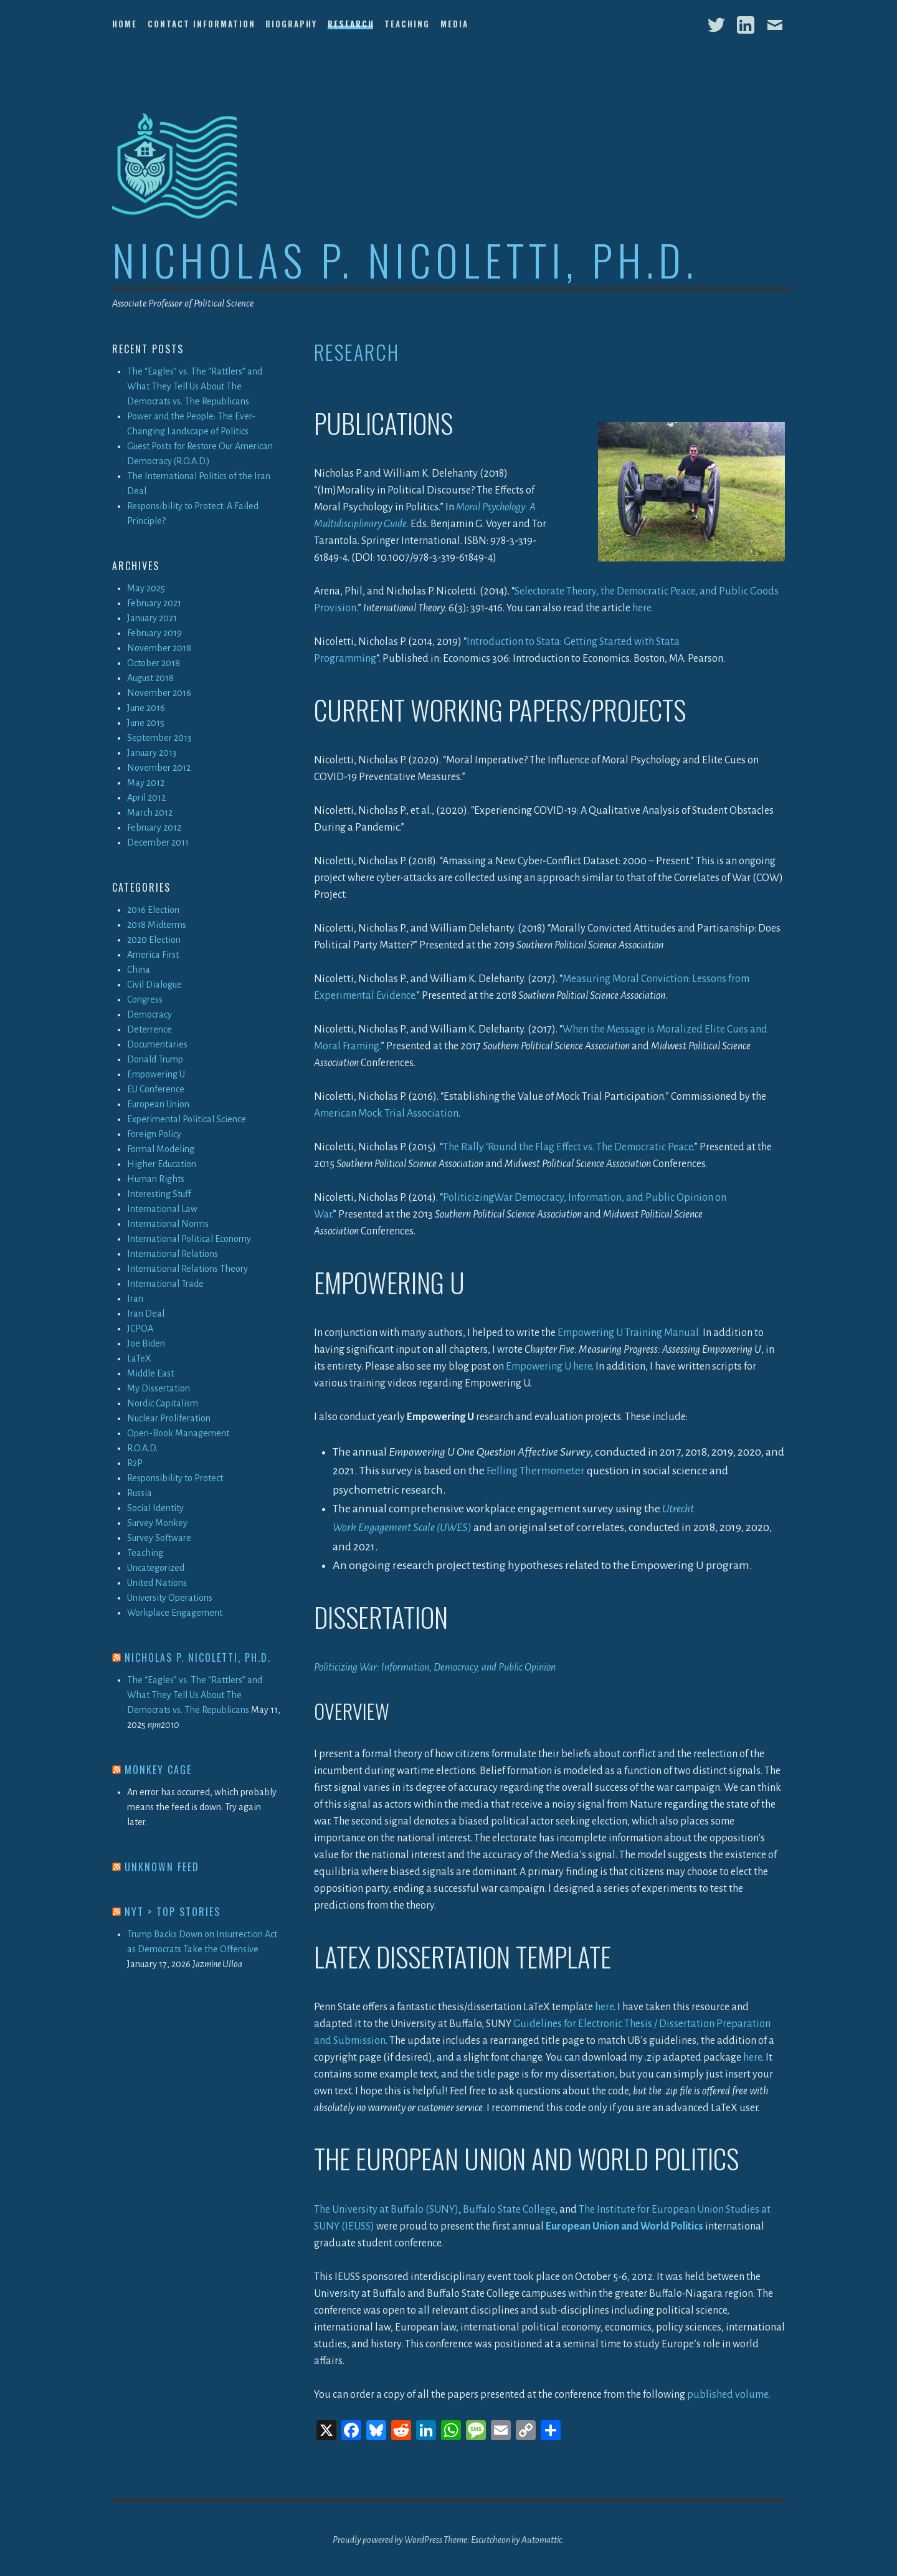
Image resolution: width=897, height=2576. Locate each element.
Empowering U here (549, 1366)
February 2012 (154, 827)
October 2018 (153, 663)
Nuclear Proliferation (169, 1418)
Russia (139, 1493)
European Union (158, 1104)
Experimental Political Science (186, 1119)
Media (454, 23)
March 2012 (150, 813)
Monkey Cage (158, 1769)
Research (351, 23)
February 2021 (154, 603)
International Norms (168, 1224)
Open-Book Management (178, 1433)
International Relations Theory (187, 1269)
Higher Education (161, 1164)
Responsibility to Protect (175, 1478)
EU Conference (155, 1089)
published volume (727, 2393)
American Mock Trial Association (386, 1113)
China (138, 970)
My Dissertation (158, 1388)
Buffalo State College (509, 2208)
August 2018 (150, 678)
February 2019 (154, 633)
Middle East (150, 1373)
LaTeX (139, 1358)
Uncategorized (155, 1568)
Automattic (541, 2539)
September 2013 (159, 738)
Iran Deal (145, 1314)
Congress (145, 999)
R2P (135, 1463)
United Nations (157, 1583)
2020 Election (154, 940)
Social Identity (155, 1508)
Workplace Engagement (174, 1613)
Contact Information (201, 23)
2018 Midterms (156, 925)
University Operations (169, 1598)
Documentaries (157, 1044)
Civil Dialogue (154, 985)
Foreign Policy (154, 1134)
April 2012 (146, 798)
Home (124, 23)
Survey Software (159, 1538)
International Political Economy (189, 1239)
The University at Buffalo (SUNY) (386, 2208)
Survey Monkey (157, 1523)
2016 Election (153, 910)
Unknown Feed (162, 1866)
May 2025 (146, 588)
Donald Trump (155, 1059)
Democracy (149, 1014)
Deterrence (149, 1029)
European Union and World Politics (624, 2225)
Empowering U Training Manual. (629, 1332)
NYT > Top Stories (173, 1911)
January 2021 (152, 618)
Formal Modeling (160, 1149)
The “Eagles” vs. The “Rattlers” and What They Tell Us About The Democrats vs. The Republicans (194, 386)
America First (153, 955)
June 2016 (146, 708)
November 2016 (159, 693)
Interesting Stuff (159, 1194)
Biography (291, 23)
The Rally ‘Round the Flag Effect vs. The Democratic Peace (568, 1147)
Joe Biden (146, 1343)
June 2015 (145, 723)
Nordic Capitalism (162, 1403)
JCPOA (140, 1328)
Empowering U (156, 1074)
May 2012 (145, 783)
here (641, 608)
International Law (162, 1209)
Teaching (407, 23)
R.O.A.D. (142, 1448)
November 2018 (159, 648)
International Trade (165, 1284)
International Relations (172, 1254)
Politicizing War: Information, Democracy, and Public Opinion (435, 1666)
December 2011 (158, 842)
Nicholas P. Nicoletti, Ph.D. (405, 259)
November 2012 (159, 768)
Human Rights (155, 1179)
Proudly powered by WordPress (387, 2539)
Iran (135, 1299)
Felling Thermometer (538, 1470)
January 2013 (151, 753)
